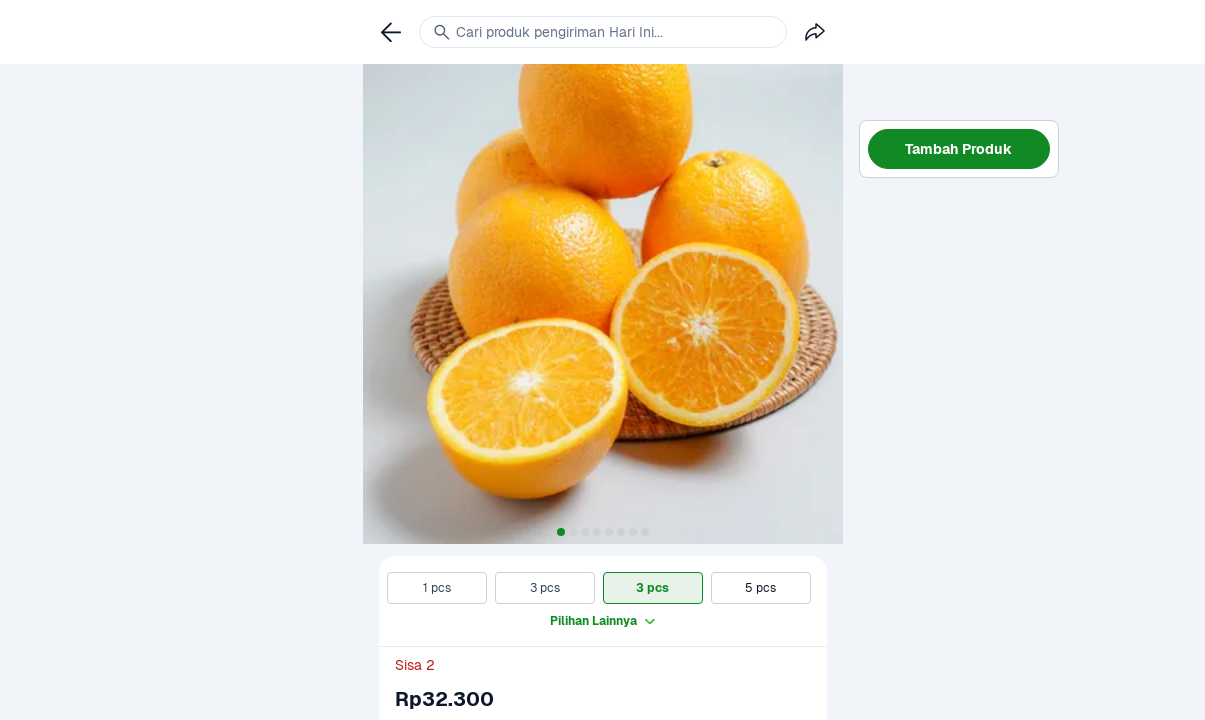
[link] (391, 32)
